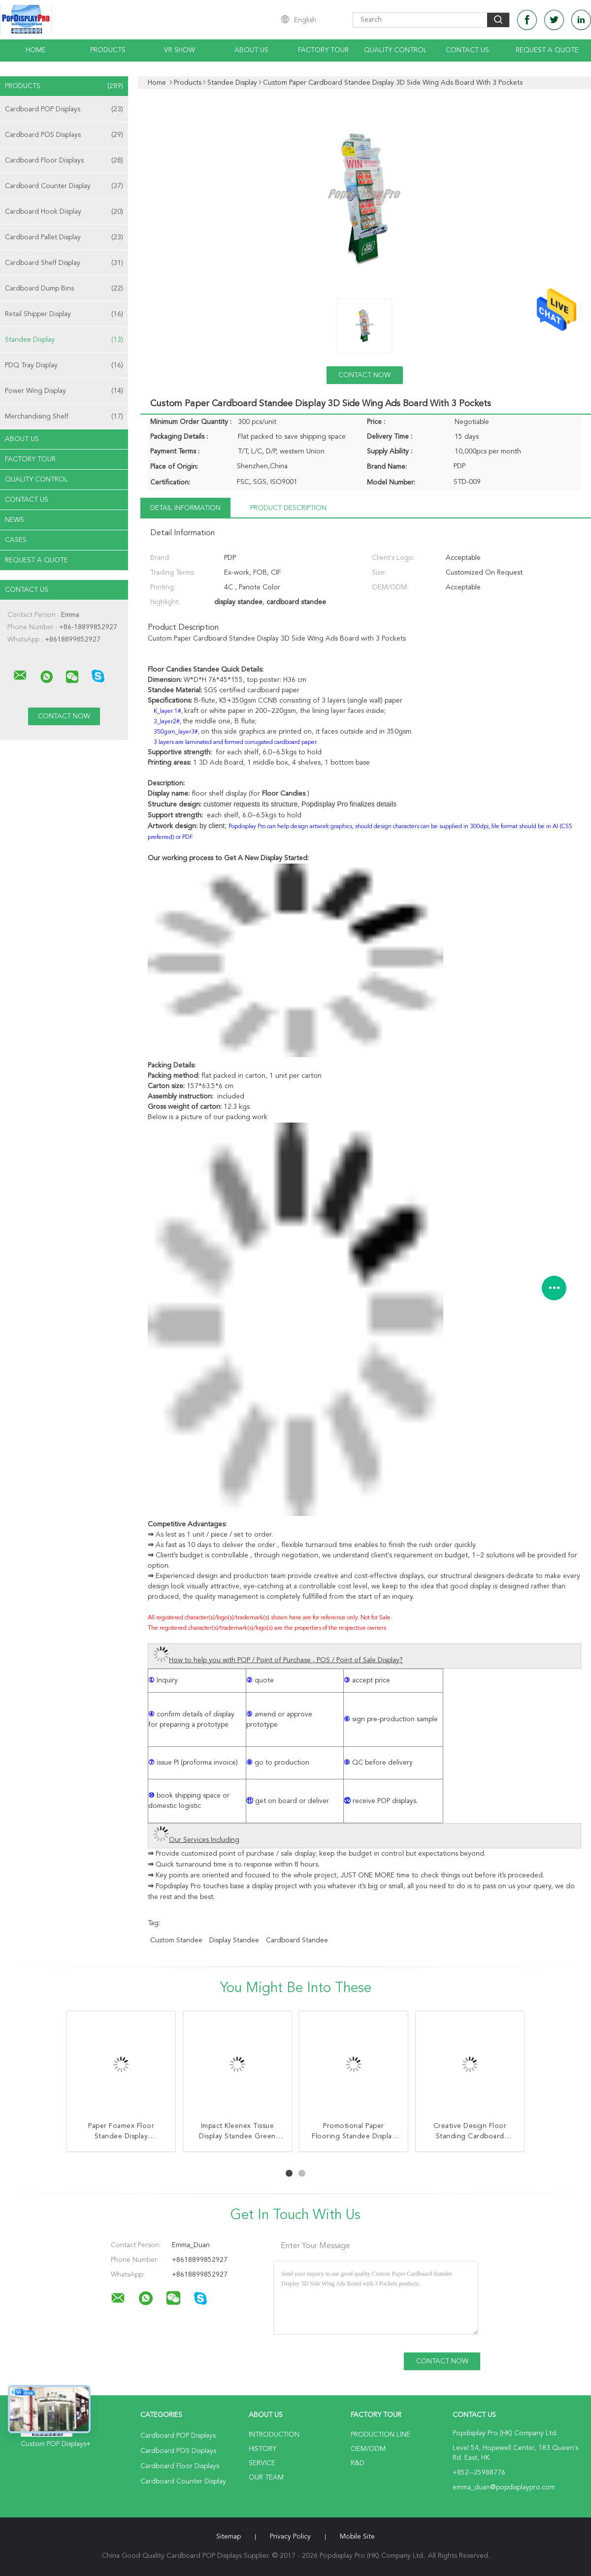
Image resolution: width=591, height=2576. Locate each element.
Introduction (274, 2434)
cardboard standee (297, 1940)
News (14, 519)
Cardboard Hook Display (64, 212)
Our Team (266, 2477)
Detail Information (185, 508)
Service (262, 2463)
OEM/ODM (368, 2449)
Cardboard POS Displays (64, 135)
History (262, 2449)
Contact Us (467, 50)
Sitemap (228, 2536)
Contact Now (364, 375)
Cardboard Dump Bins (64, 288)
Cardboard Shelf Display (64, 263)
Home (36, 50)
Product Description (288, 508)
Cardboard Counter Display (64, 186)
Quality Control (395, 50)
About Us (251, 50)
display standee (234, 1940)
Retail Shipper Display (64, 314)
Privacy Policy (290, 2536)
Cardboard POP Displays (64, 109)
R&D (357, 2463)
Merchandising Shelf (64, 416)
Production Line (380, 2434)
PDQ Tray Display (64, 365)
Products (108, 50)
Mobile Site (357, 2536)
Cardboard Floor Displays (64, 160)
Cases (16, 540)
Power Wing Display (64, 391)
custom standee (176, 1940)
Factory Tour (323, 50)
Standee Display (64, 340)
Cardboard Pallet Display (64, 237)
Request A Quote (547, 50)
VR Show (179, 50)
